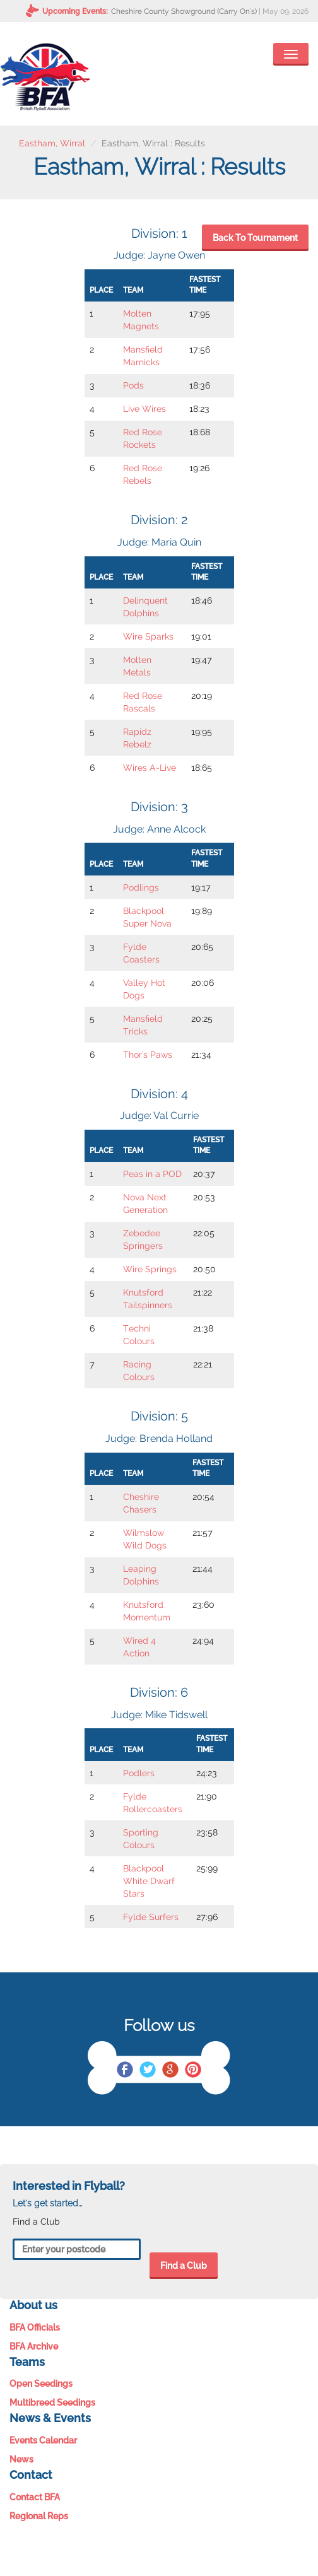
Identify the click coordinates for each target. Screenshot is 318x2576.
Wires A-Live (149, 768)
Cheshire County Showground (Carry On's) (184, 11)
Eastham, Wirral (52, 143)
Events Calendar (43, 2440)
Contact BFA (34, 2497)
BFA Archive (33, 2346)
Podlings (141, 887)
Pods (133, 385)
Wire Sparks (148, 636)
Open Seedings (41, 2384)
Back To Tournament (255, 238)
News (21, 2459)
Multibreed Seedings (52, 2402)
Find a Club (183, 2266)
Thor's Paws (147, 1055)
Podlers (139, 1773)
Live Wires (144, 409)
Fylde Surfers (151, 1917)
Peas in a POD (152, 1174)
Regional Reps (38, 2516)
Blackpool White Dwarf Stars (149, 1881)
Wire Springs (150, 1269)
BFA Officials (34, 2327)
